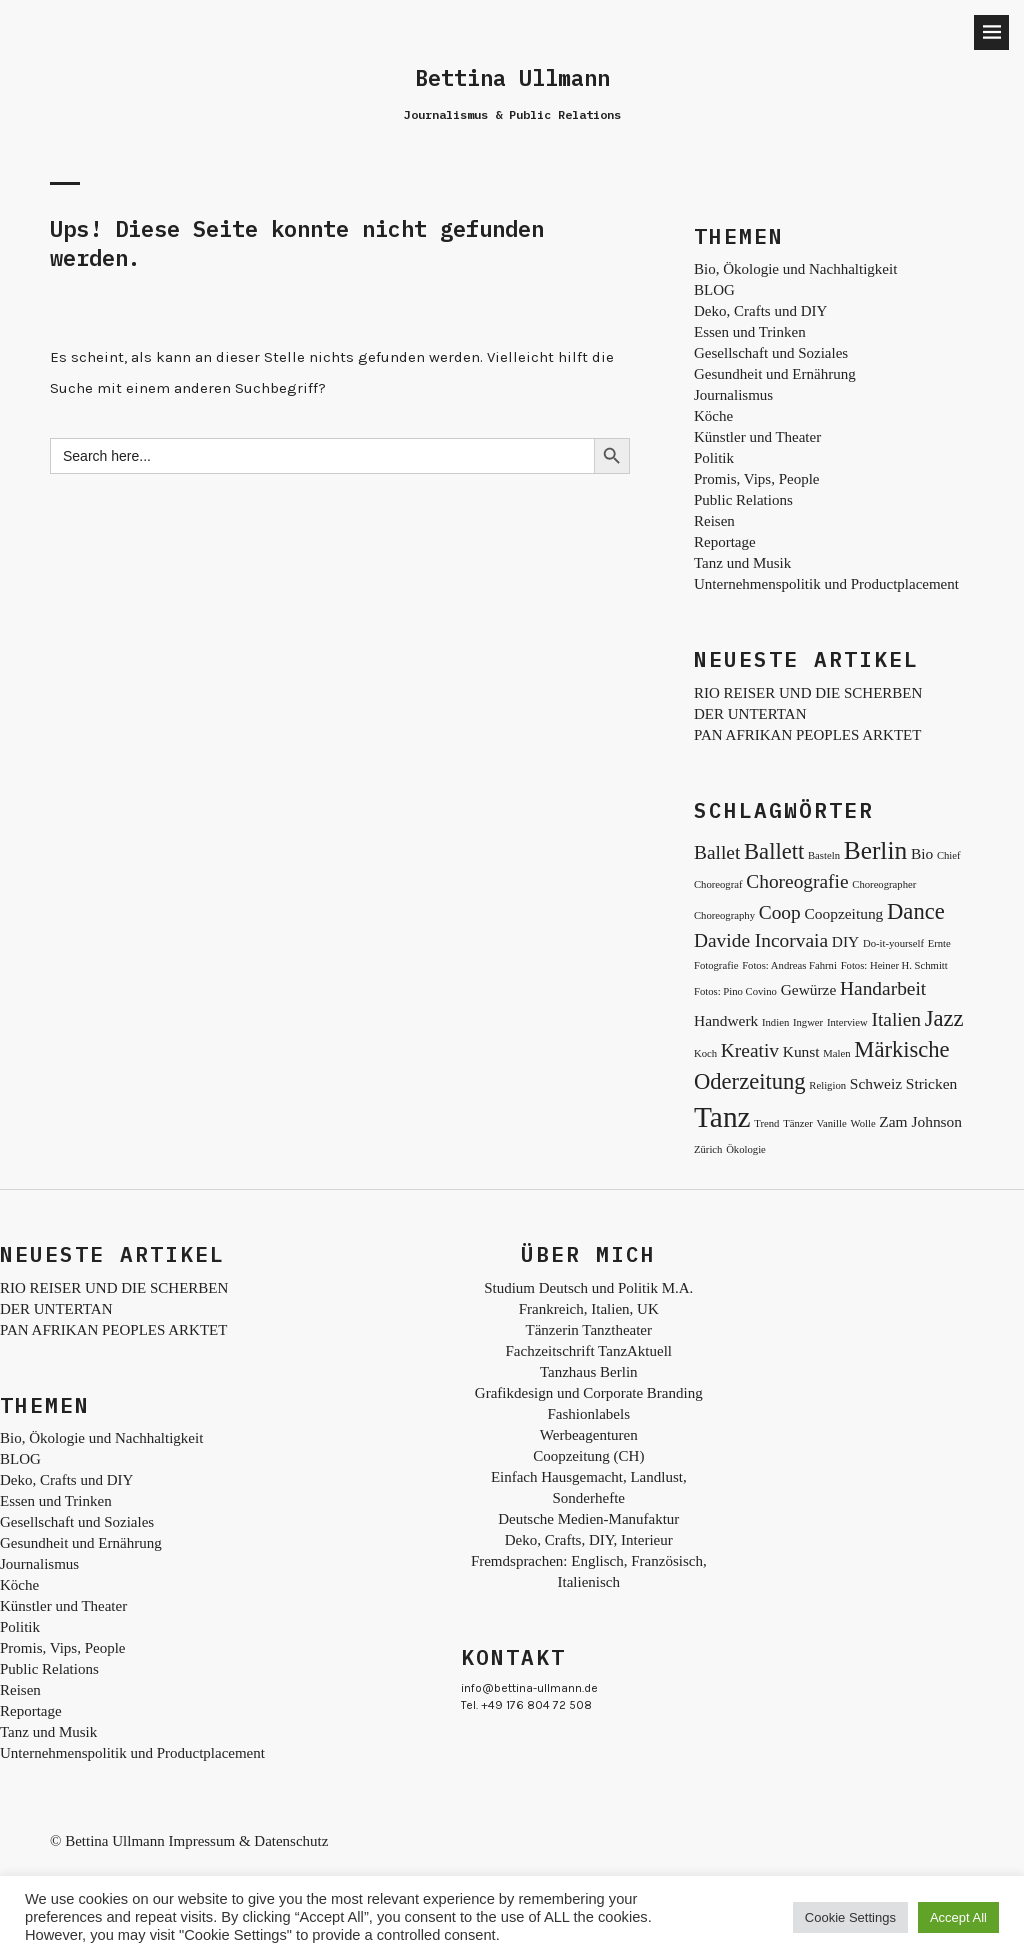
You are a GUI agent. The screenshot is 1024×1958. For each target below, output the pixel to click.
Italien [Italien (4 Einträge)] (897, 1019)
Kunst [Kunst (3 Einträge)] (801, 1051)
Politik (714, 458)
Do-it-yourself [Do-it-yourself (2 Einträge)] (893, 943)
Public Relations (743, 500)
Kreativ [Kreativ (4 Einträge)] (750, 1050)
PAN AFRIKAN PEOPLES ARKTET (807, 735)
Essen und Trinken (750, 332)
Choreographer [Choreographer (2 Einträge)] (884, 884)
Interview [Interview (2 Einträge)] (847, 1022)
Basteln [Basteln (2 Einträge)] (824, 855)
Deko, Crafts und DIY (760, 311)
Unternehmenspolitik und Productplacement (826, 584)
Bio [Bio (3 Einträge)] (922, 853)
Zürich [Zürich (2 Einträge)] (708, 1149)
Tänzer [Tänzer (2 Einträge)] (798, 1123)
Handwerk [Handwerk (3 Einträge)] (726, 1020)
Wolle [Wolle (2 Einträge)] (862, 1123)
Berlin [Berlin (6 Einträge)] (875, 850)
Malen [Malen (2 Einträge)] (836, 1053)
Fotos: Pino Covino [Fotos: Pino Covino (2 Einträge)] (735, 991)
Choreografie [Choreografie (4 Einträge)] (797, 881)
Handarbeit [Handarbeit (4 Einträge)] (883, 988)
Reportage (725, 542)
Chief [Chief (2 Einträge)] (949, 855)
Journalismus (733, 395)
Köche (713, 416)
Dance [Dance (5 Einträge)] (916, 911)
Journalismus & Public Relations (512, 114)
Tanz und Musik (742, 563)
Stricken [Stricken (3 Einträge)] (931, 1083)
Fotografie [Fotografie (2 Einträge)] (716, 965)
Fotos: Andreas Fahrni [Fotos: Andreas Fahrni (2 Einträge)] (789, 965)
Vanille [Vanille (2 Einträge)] (831, 1123)
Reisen (714, 521)
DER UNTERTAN (750, 714)
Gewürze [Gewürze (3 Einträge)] (809, 989)
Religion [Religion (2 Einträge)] (827, 1085)
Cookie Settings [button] (850, 1917)
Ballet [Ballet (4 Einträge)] (717, 852)
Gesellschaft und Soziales (771, 353)
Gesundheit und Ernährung (775, 374)
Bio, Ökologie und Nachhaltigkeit (795, 269)
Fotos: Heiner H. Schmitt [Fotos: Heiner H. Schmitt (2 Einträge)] (894, 965)
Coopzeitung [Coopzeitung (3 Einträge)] (844, 913)
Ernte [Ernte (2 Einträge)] (939, 943)
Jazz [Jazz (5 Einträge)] (944, 1018)
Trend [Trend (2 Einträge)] (766, 1123)
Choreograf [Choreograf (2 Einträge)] (718, 884)
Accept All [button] (958, 1917)
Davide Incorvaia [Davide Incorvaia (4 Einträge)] (761, 940)
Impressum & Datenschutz (248, 1841)
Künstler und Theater (757, 437)
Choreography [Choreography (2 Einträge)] (724, 915)
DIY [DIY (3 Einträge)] (845, 941)
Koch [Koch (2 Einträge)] (705, 1053)
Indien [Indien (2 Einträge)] (775, 1022)
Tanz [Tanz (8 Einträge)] (722, 1117)
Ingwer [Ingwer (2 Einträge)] (808, 1022)
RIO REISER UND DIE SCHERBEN (808, 693)
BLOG (714, 290)
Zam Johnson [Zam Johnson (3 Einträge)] (920, 1121)
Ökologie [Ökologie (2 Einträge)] (746, 1149)
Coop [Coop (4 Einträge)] (780, 912)
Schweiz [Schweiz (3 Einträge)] (876, 1083)
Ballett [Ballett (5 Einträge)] (774, 851)
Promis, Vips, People (757, 479)
